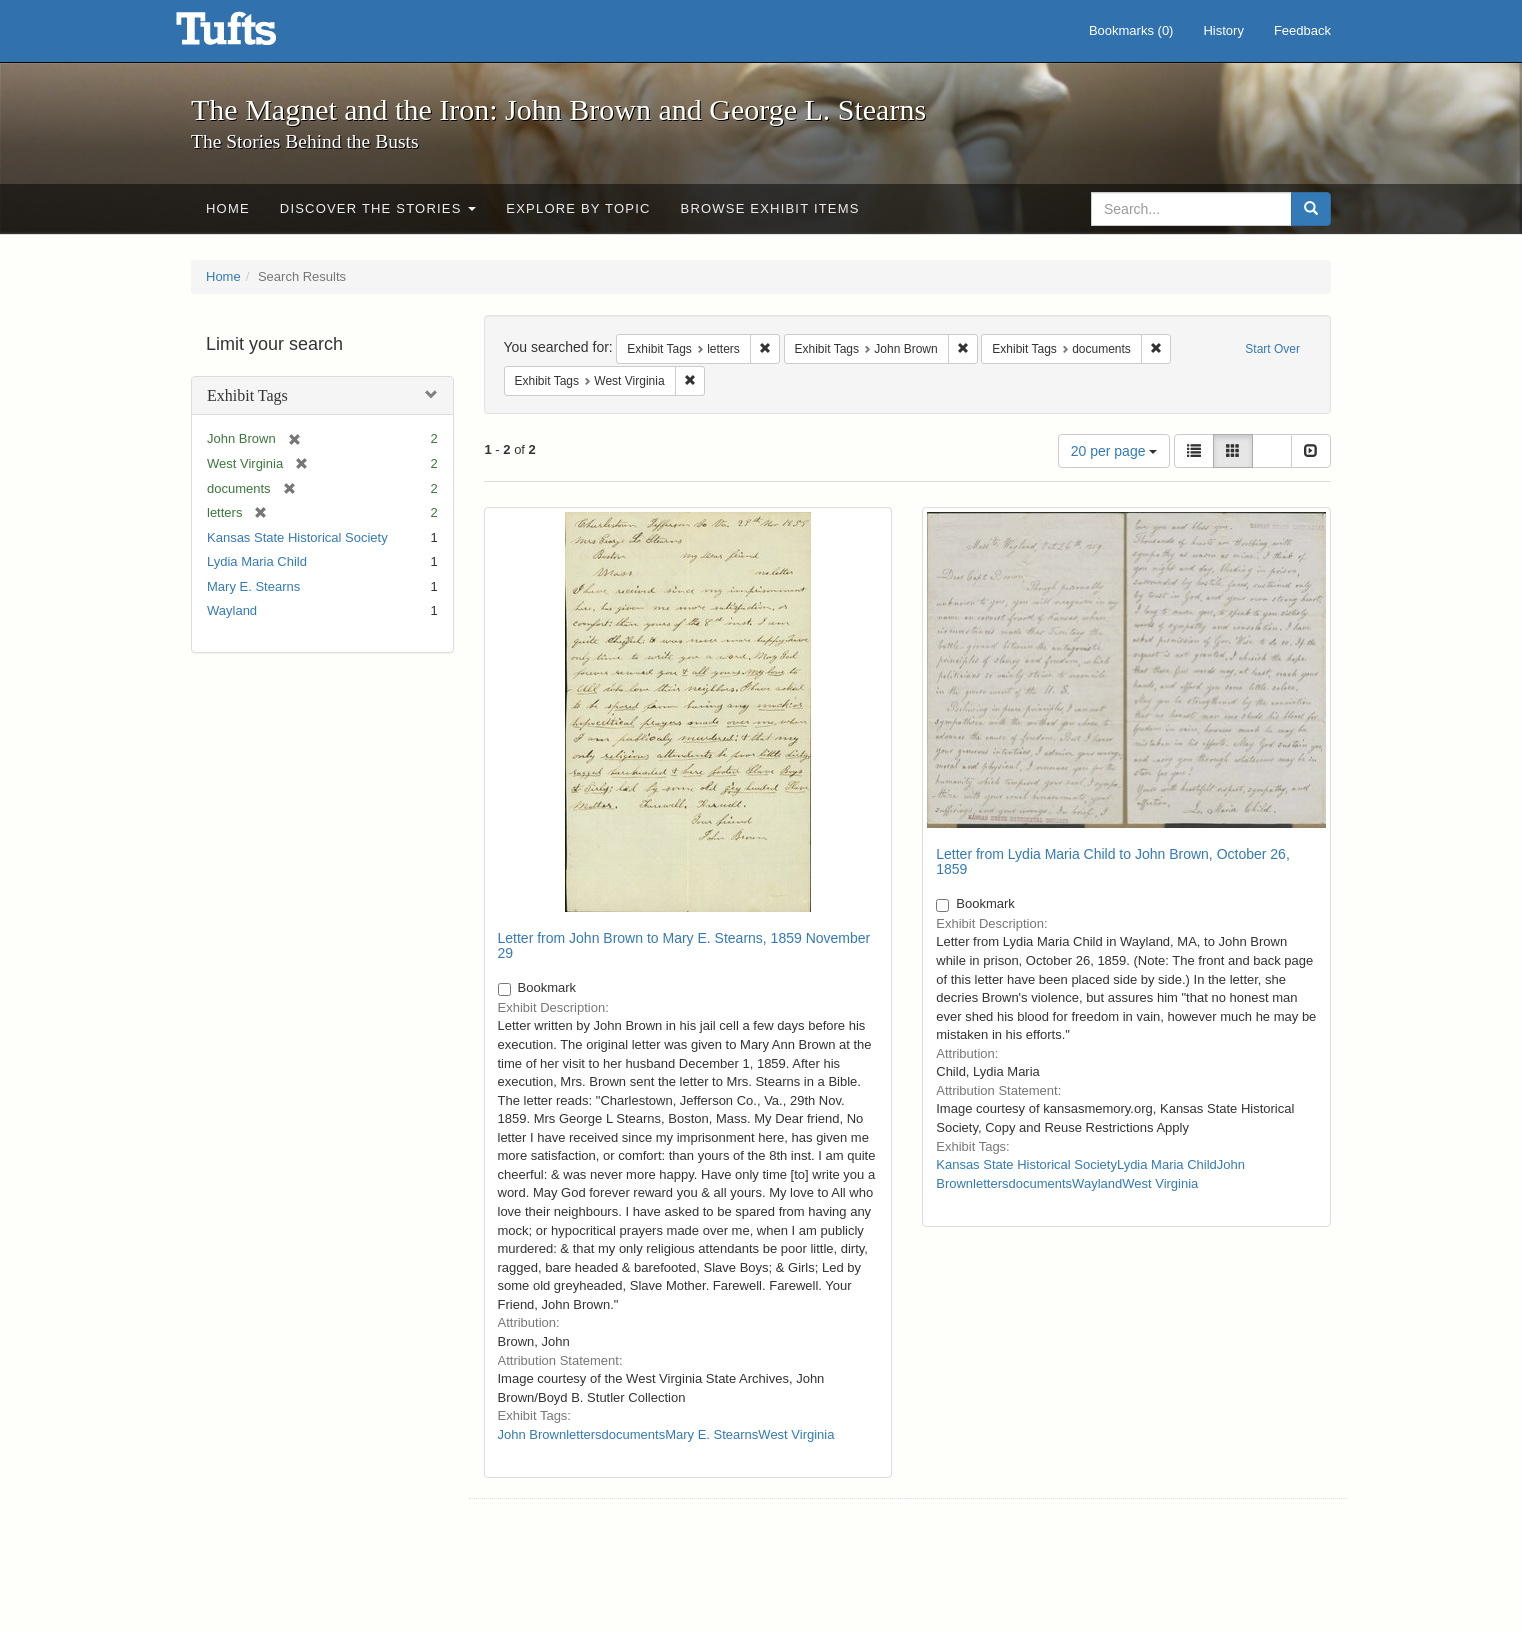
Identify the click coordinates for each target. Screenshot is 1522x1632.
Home (228, 208)
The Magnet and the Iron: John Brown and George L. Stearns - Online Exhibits (251, 35)
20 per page (1114, 451)
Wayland (232, 610)
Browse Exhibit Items (770, 208)
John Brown (532, 1434)
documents (634, 1434)
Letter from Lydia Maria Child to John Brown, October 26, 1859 (1113, 861)
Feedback (1302, 30)
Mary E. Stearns (253, 586)
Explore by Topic (578, 208)
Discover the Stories (378, 208)
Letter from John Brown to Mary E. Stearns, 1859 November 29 (684, 945)
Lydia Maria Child (257, 561)
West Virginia (796, 1434)
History (1223, 30)
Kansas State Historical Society (297, 537)
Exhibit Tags (247, 395)
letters (583, 1434)
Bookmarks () (1131, 30)
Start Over (1272, 349)
